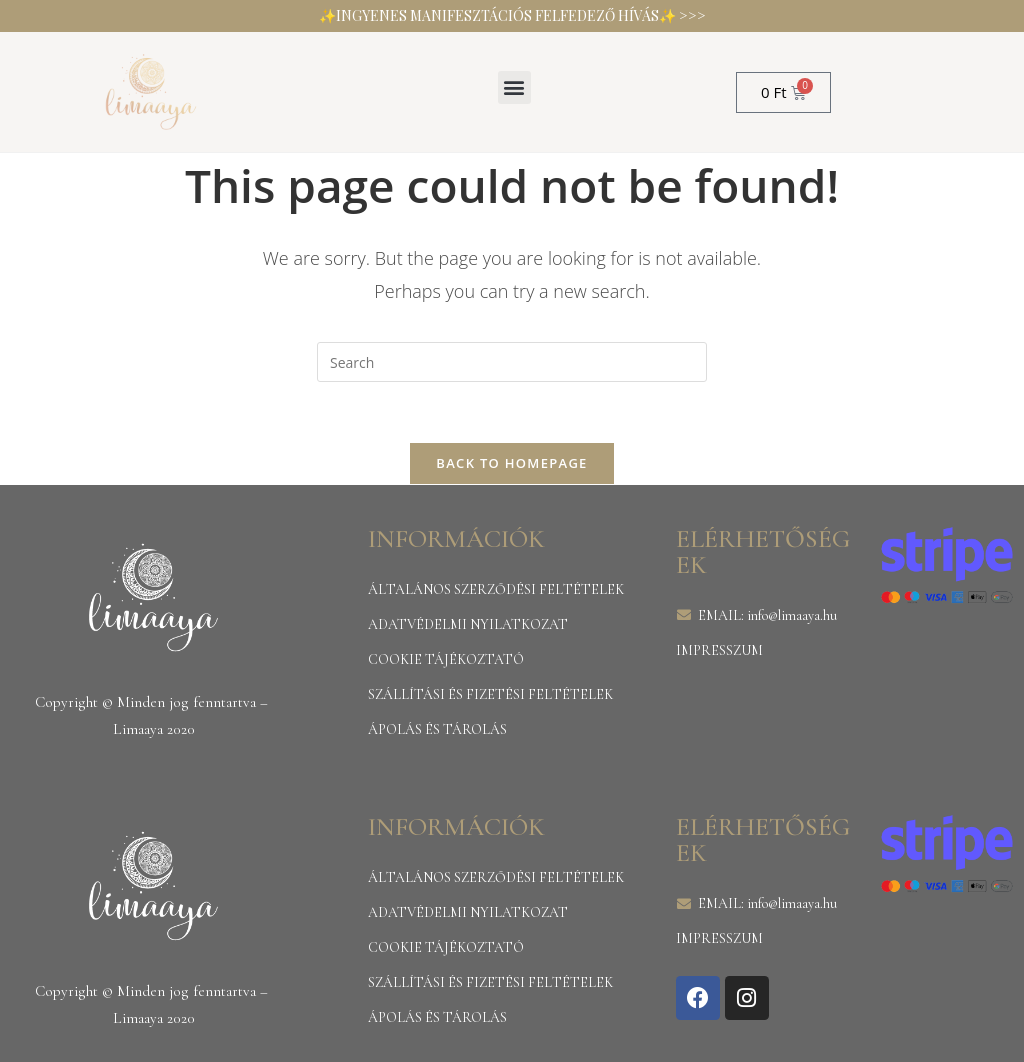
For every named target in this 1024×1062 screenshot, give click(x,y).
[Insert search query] (512, 362)
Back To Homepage (511, 463)
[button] (514, 87)
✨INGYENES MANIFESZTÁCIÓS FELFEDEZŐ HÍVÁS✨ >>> (512, 15)
